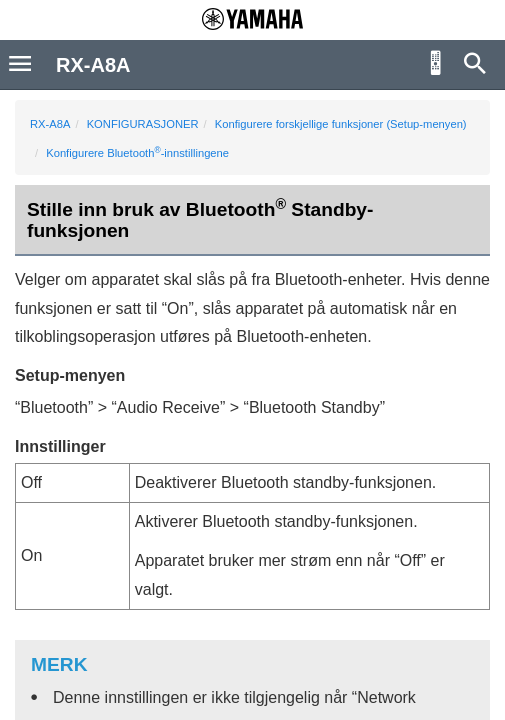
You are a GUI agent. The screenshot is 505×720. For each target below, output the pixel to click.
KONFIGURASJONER (143, 124)
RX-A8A (50, 124)
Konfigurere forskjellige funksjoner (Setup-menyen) (341, 124)
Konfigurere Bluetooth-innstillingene (137, 153)
